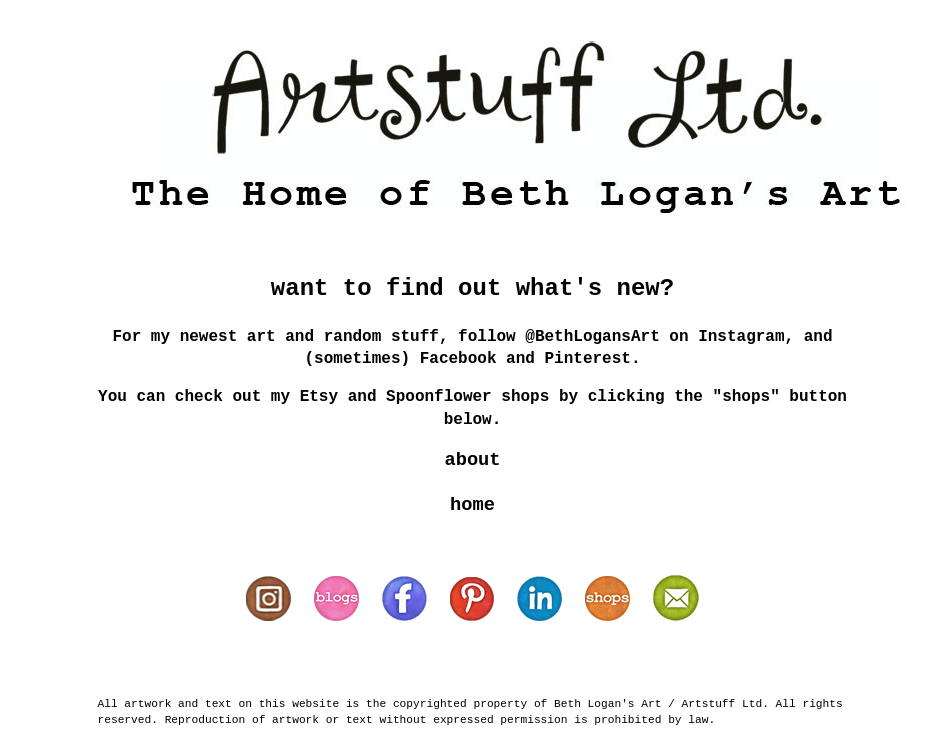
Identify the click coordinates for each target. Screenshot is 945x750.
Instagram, (746, 337)
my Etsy (309, 397)
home (472, 505)
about (472, 460)
